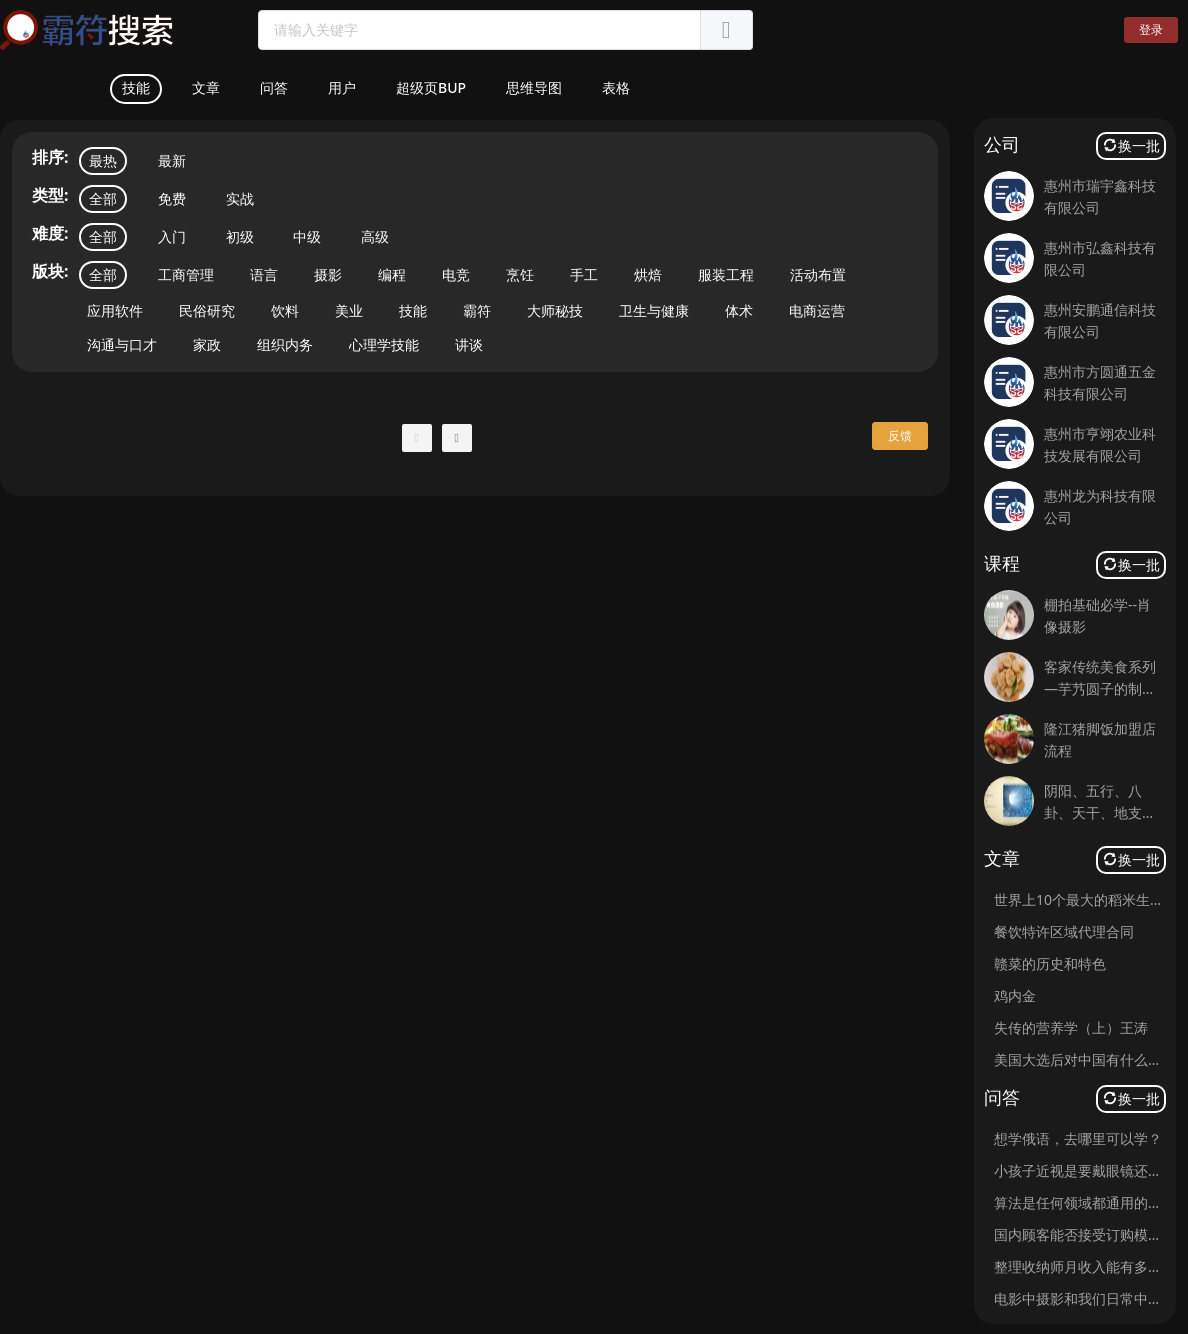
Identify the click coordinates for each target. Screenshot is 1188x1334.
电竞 (456, 274)
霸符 (477, 310)
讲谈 (469, 344)
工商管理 (186, 274)
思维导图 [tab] (534, 87)
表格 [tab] (616, 87)
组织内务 (285, 344)
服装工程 (726, 274)
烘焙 (648, 274)
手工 (584, 274)
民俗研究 (207, 310)
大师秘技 (555, 310)
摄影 (328, 274)
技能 (413, 310)
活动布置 (818, 274)
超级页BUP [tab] (431, 87)
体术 (739, 310)
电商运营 (817, 310)
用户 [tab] (342, 87)
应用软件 (115, 310)
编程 (392, 274)
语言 (264, 274)
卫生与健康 (654, 310)
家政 (207, 344)
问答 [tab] (274, 87)
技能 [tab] (136, 87)
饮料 (285, 310)
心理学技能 (384, 344)
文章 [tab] (206, 87)
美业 (349, 310)
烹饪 (520, 274)
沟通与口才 (122, 344)
